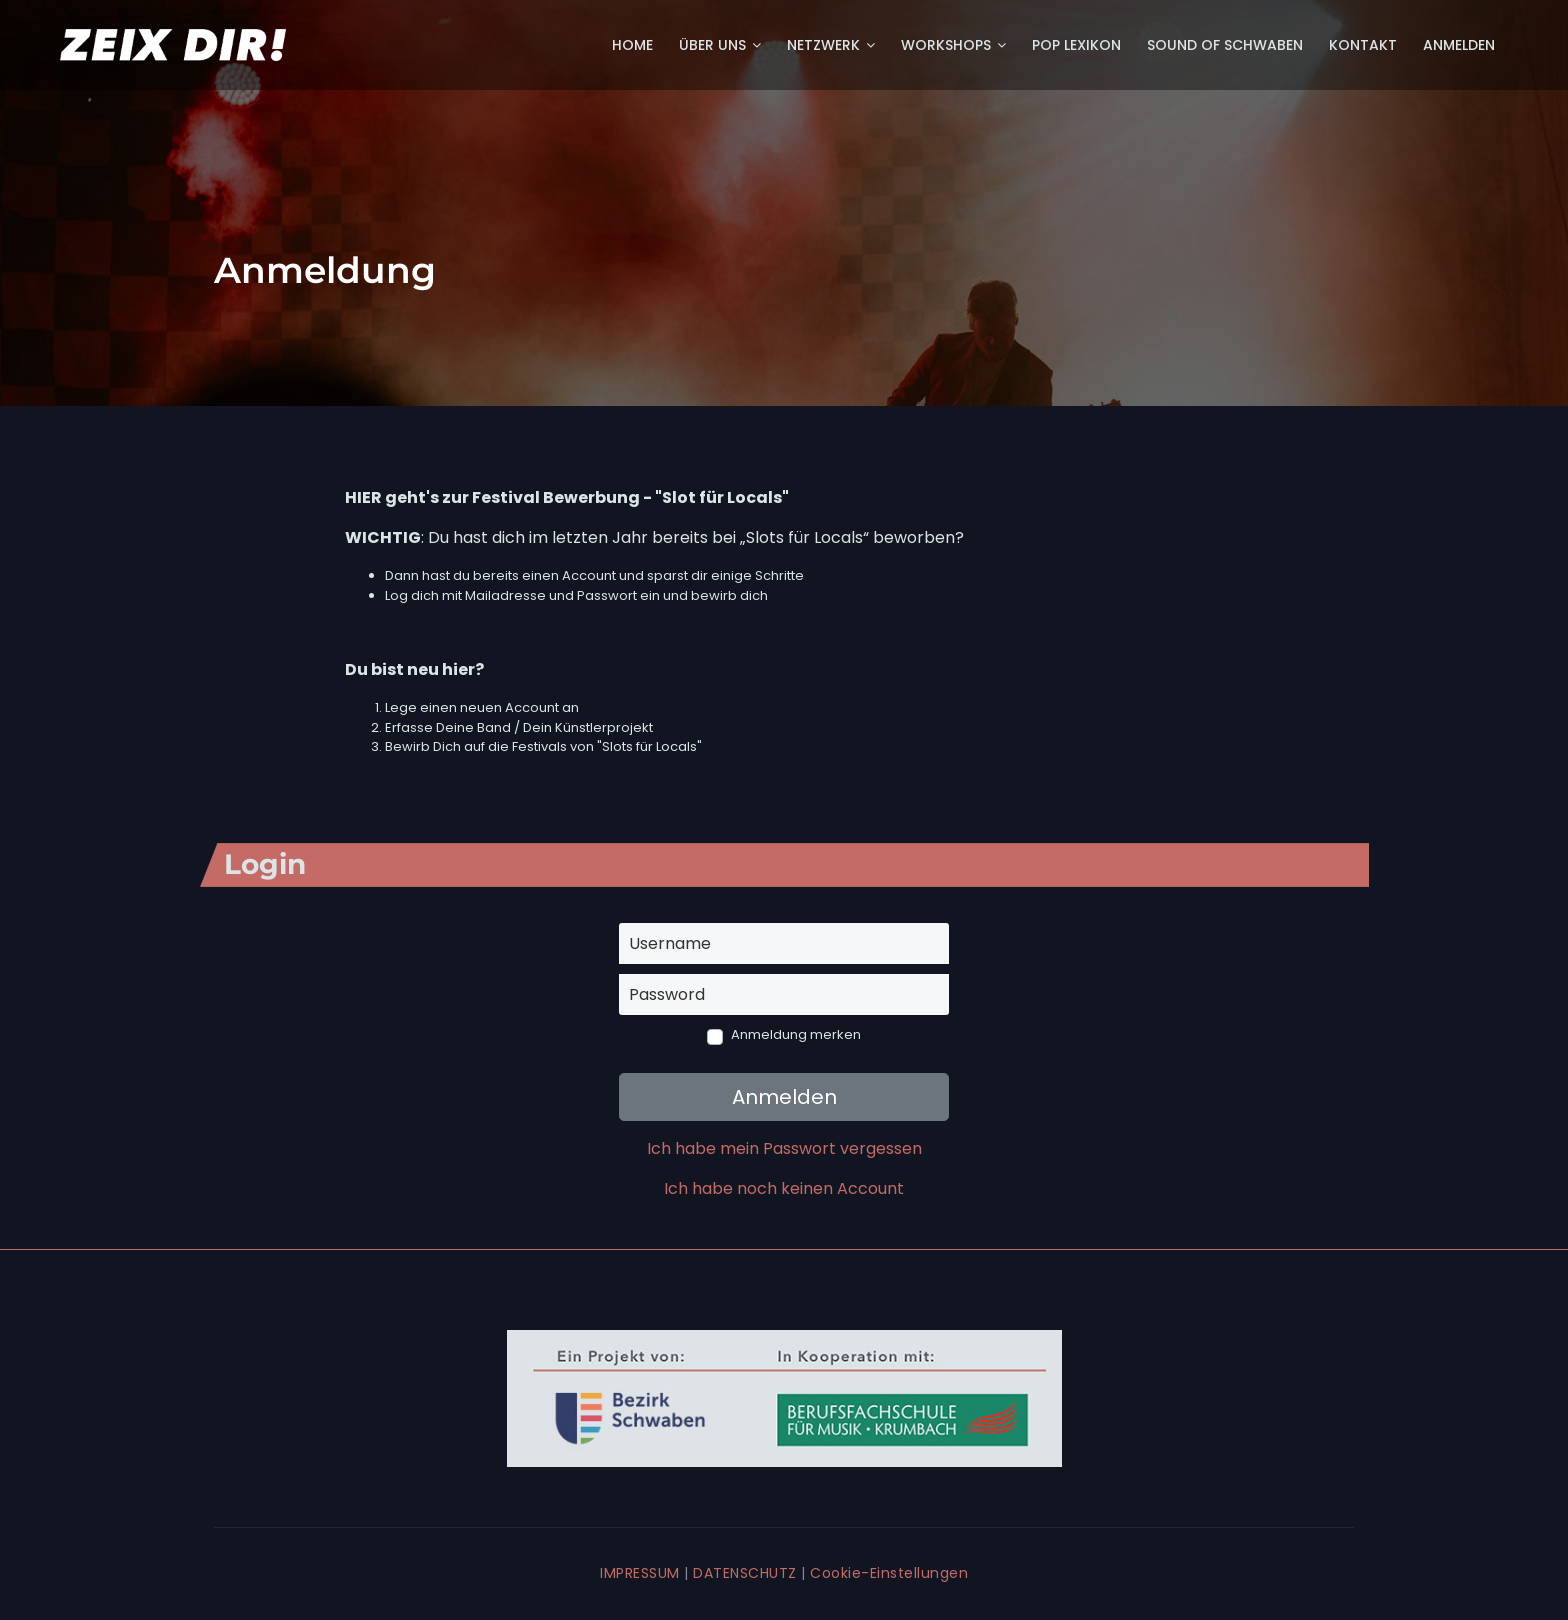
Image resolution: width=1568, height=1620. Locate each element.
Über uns (720, 45)
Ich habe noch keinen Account (784, 1188)
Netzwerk (831, 45)
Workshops (953, 45)
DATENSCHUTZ (745, 1573)
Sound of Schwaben (1225, 45)
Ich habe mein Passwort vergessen (784, 1148)
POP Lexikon (1076, 45)
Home (632, 45)
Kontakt (1363, 45)
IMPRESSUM (640, 1573)
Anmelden (1459, 45)
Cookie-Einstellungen (889, 1573)
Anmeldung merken (796, 1034)
